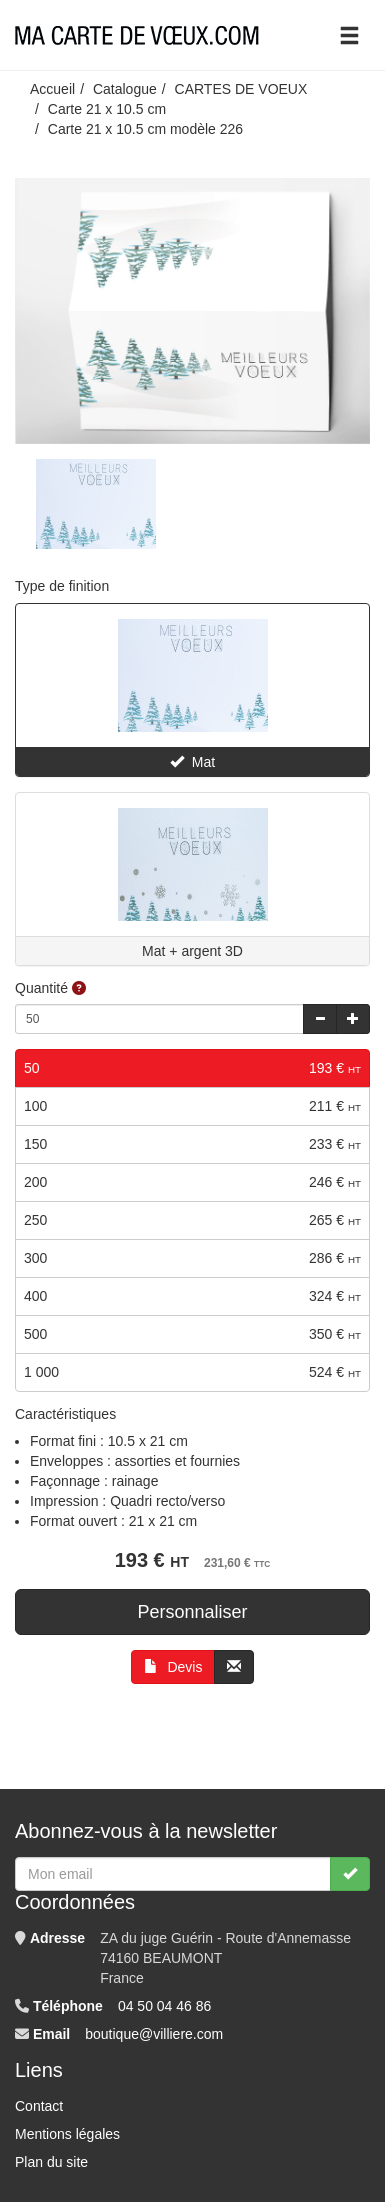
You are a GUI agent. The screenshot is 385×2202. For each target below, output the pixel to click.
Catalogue (125, 89)
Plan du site (51, 2162)
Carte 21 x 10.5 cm (107, 109)
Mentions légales (67, 2134)
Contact (39, 2106)
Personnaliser (192, 1612)
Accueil (52, 89)
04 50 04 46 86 (164, 2006)
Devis (173, 1667)
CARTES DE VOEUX (241, 89)
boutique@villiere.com (154, 2034)
